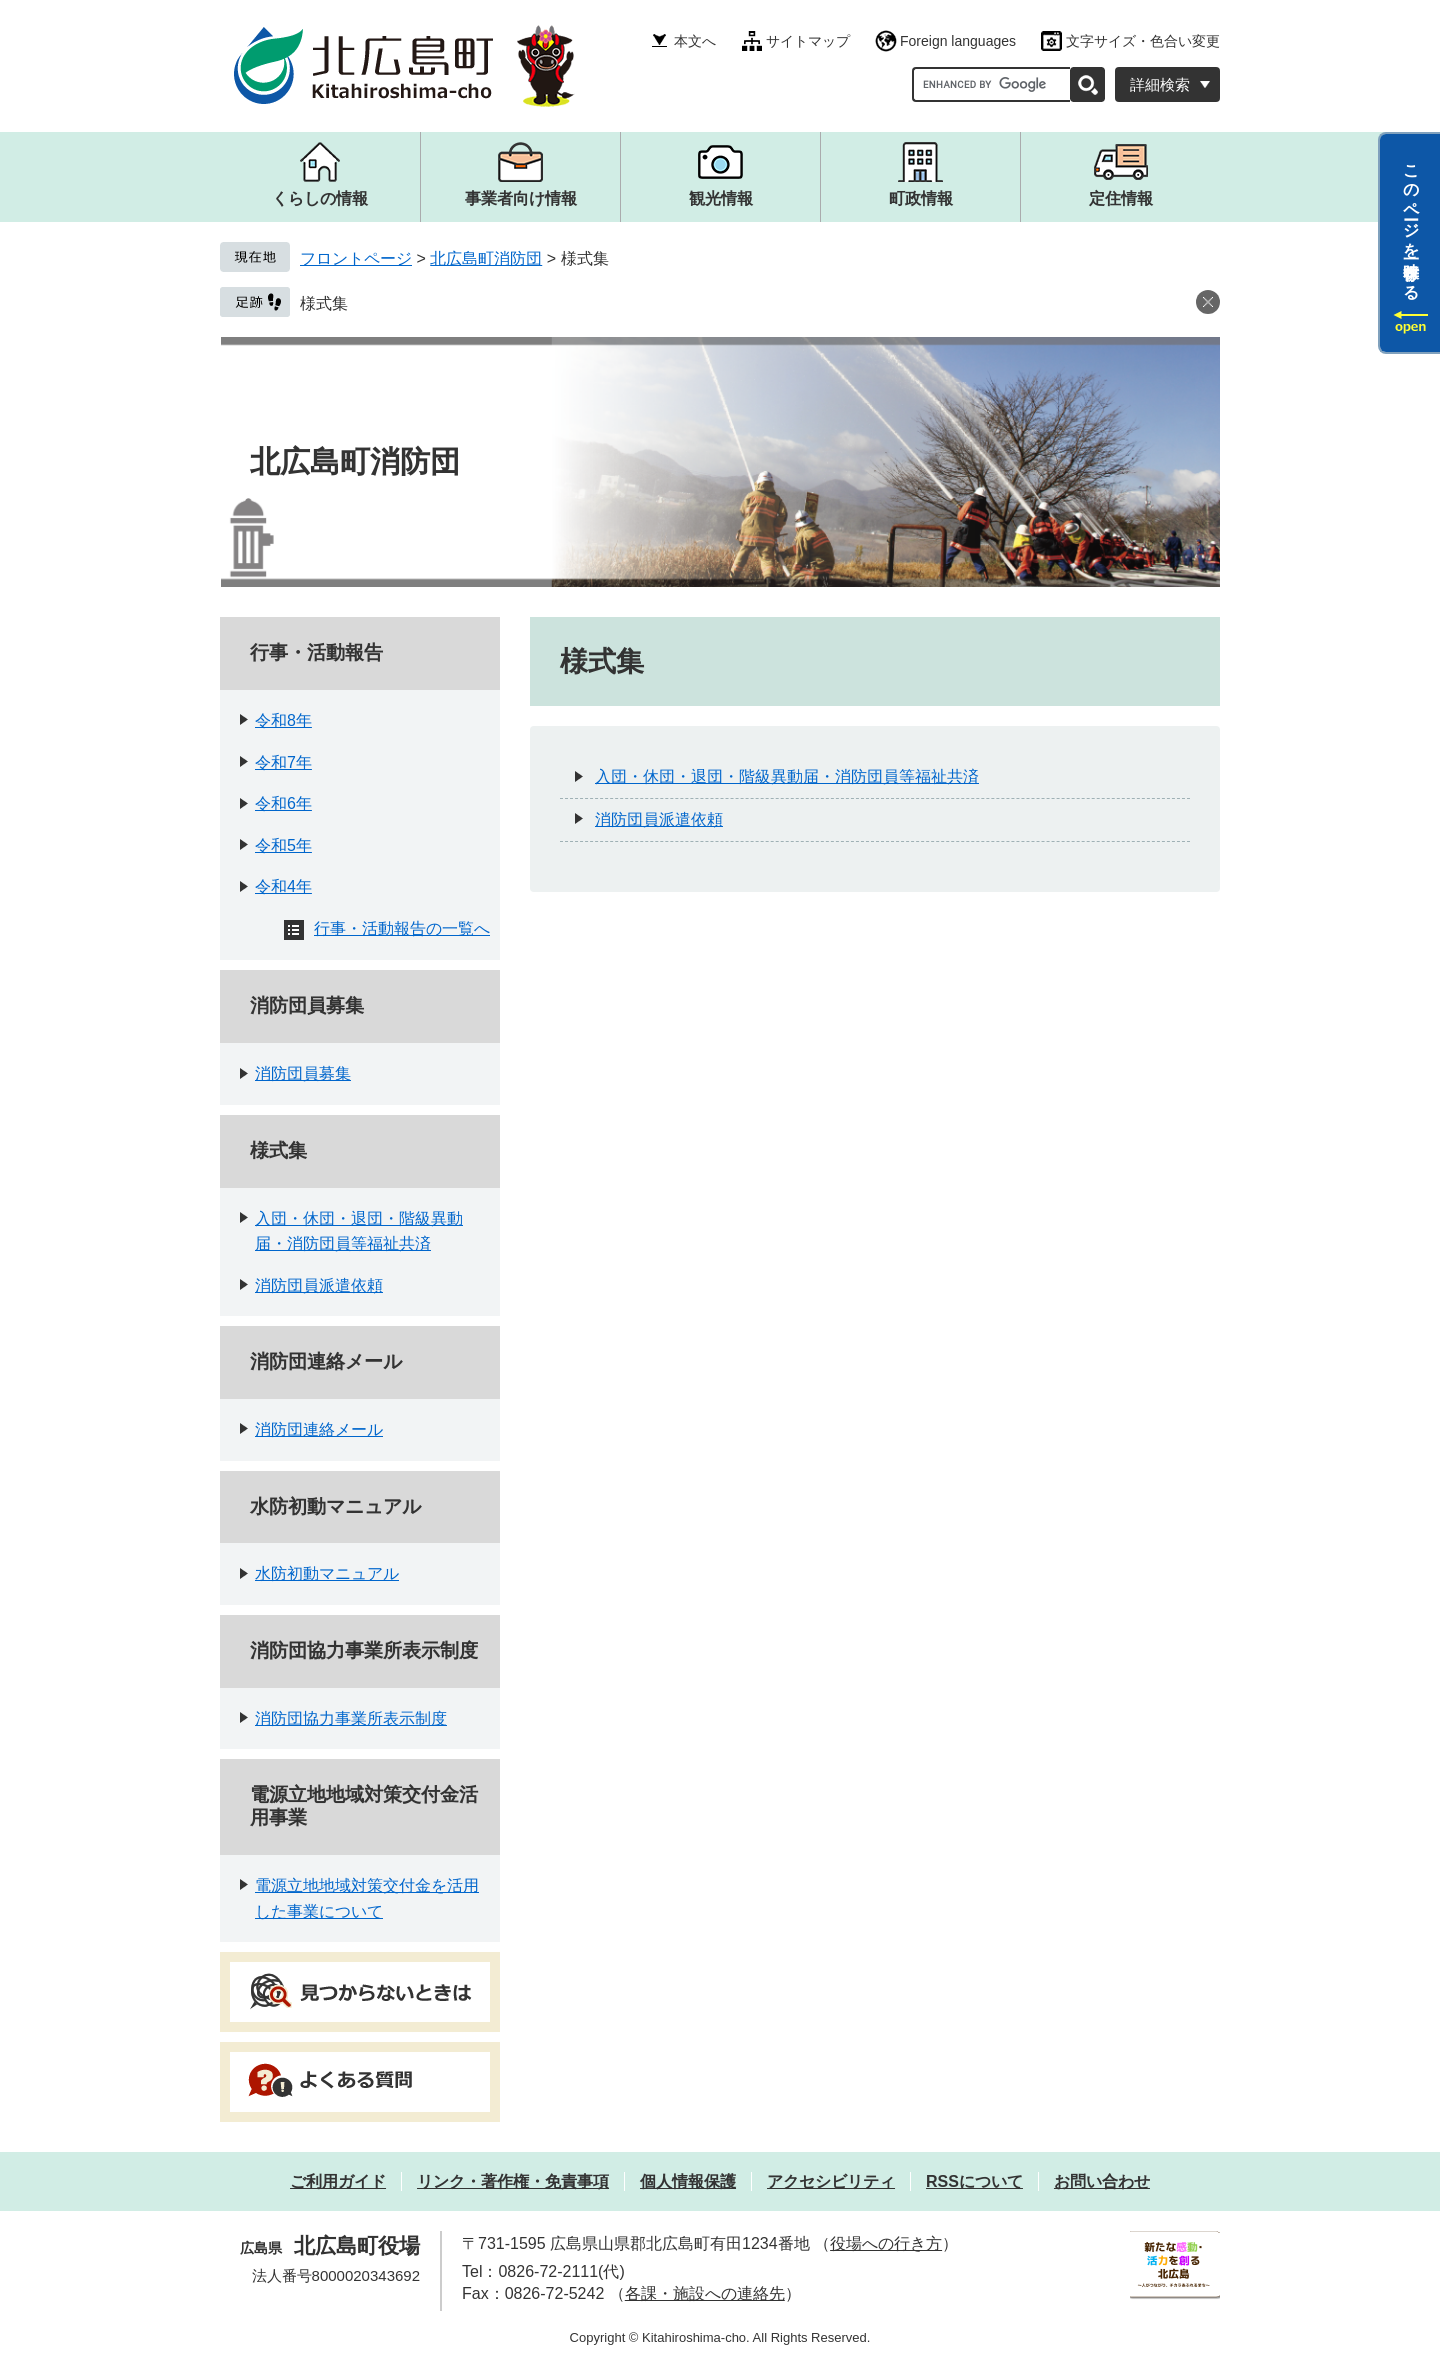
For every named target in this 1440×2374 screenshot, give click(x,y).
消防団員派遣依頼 (319, 1285)
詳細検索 (1160, 84)
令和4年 (283, 886)
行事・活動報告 (316, 652)
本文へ (695, 41)
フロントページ (356, 258)
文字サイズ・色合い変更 (1143, 41)
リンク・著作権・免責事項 (513, 2181)
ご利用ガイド (338, 2181)
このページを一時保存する (1411, 223)
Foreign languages (958, 41)
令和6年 (283, 803)
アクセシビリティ (831, 2181)
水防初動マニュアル (335, 1506)
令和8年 (283, 720)
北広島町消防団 (486, 258)
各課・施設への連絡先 (705, 2293)
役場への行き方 (886, 2243)
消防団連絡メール (326, 1361)
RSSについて (974, 2181)
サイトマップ (808, 41)
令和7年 (283, 762)
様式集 (324, 303)
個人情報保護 (688, 2181)
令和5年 (283, 845)
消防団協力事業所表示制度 (364, 1650)
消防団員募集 (307, 1005)
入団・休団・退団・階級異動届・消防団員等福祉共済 (787, 776)
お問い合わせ (1102, 2181)
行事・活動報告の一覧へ (402, 928)
